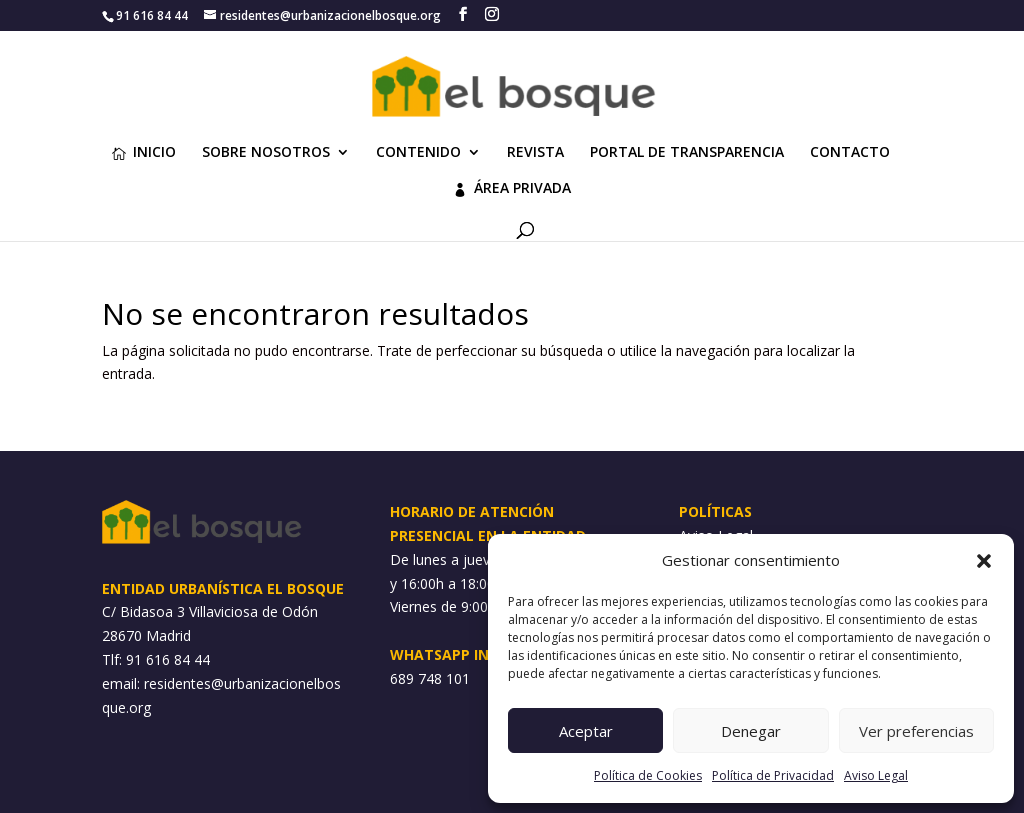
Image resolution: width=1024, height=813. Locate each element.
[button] (984, 561)
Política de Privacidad (773, 775)
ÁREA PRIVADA (512, 189)
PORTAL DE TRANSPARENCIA (687, 153)
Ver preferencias (916, 731)
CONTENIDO (418, 153)
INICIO (144, 153)
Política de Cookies (648, 775)
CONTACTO (850, 153)
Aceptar (586, 731)
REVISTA (535, 153)
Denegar (751, 731)
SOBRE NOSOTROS (266, 153)
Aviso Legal (876, 775)
